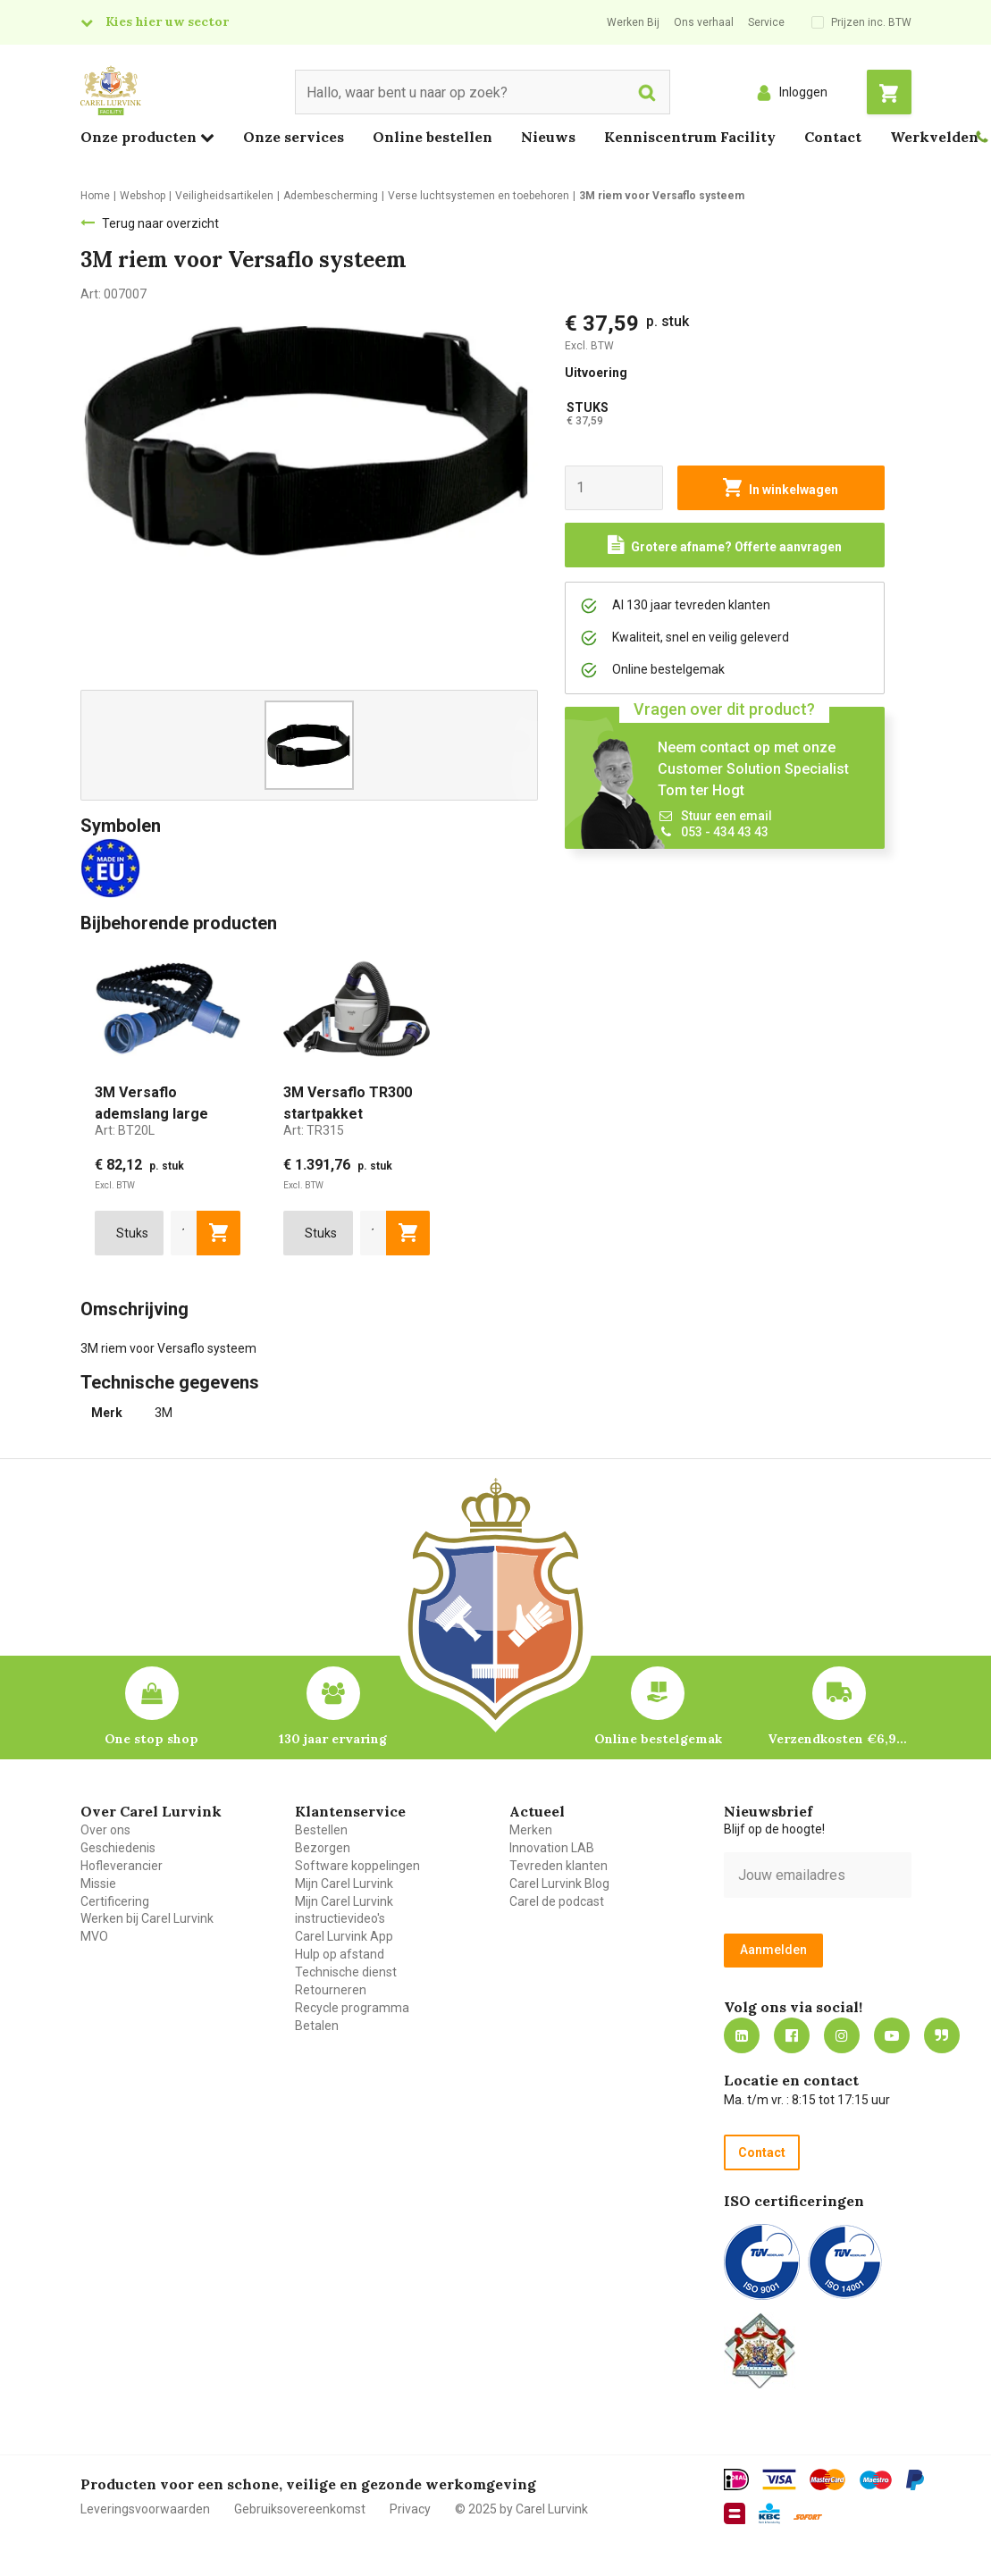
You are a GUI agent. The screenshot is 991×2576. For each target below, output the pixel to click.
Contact (832, 137)
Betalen (317, 2025)
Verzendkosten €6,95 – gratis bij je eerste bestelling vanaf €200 (839, 1739)
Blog (942, 2035)
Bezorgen (322, 1848)
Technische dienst (346, 1972)
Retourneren (330, 1990)
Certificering (114, 1901)
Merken (530, 1830)
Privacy (410, 2509)
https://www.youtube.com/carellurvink (892, 2035)
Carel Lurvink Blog (559, 1883)
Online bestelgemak (658, 1739)
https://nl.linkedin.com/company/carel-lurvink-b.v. (742, 2035)
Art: (125, 1130)
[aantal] (184, 1233)
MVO (94, 1936)
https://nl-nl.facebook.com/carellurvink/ (792, 2035)
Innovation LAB (551, 1848)
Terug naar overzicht (160, 223)
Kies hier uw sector (167, 21)
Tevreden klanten (558, 1866)
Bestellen (321, 1830)
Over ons (105, 1830)
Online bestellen (432, 137)
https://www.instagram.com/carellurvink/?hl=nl (842, 2035)
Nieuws (548, 137)
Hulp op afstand (339, 1954)
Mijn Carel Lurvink (344, 1883)
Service (766, 22)
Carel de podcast (556, 1901)
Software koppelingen (357, 1866)
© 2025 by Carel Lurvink (521, 2509)
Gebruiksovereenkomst (299, 2509)
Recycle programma (352, 2008)
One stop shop (151, 1739)
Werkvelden (934, 137)
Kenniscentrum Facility (690, 137)
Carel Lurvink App (344, 1936)
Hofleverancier (121, 1866)
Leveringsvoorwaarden (145, 2509)
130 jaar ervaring (333, 1739)
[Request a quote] (725, 545)
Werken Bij (633, 22)
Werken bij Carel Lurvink (147, 1918)
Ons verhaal (704, 22)
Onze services (293, 137)
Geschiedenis (117, 1848)
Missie (98, 1883)
